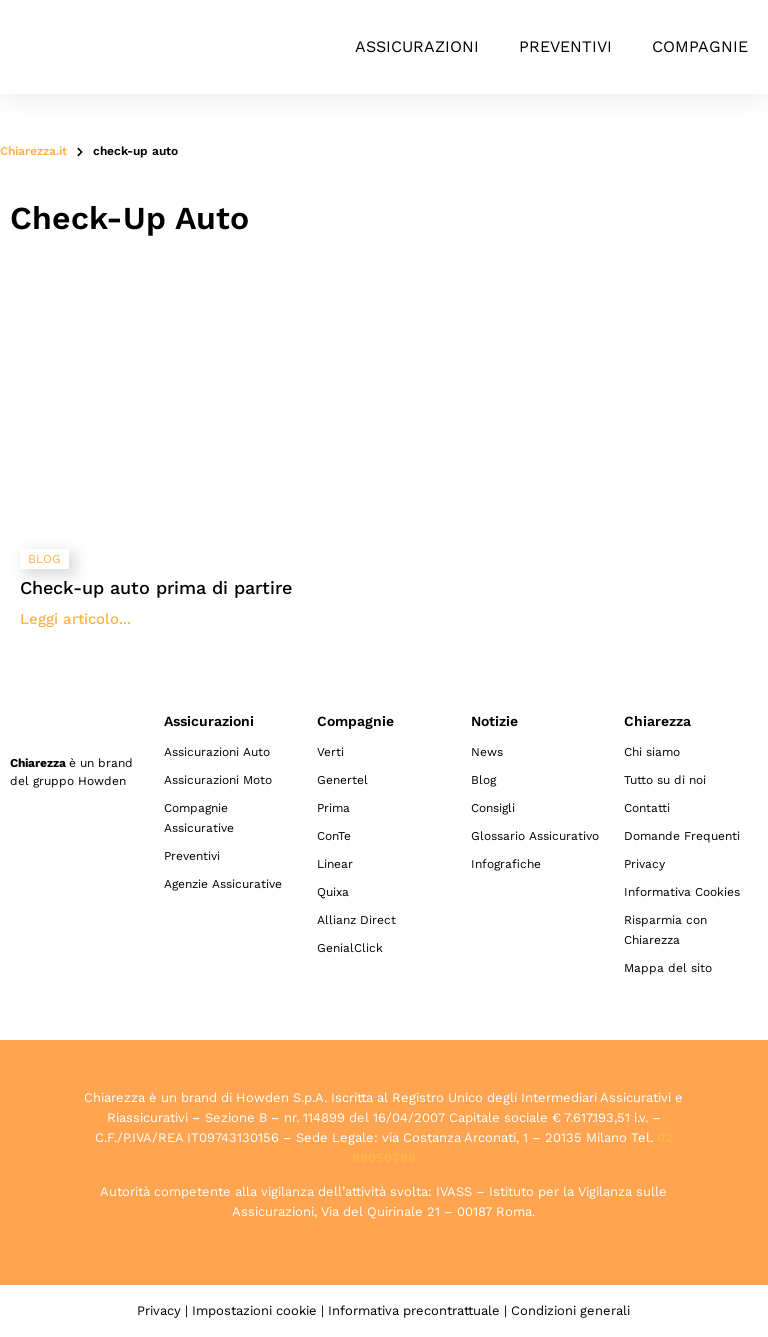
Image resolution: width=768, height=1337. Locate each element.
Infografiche (506, 864)
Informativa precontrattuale (414, 1310)
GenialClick (350, 948)
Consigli (493, 808)
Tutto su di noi (665, 780)
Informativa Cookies (682, 892)
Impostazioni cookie (254, 1310)
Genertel (342, 780)
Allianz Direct (356, 920)
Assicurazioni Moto (218, 780)
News (487, 752)
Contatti (647, 808)
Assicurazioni (417, 46)
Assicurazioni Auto (217, 752)
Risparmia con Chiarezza (665, 930)
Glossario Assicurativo (535, 836)
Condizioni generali (570, 1310)
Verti (330, 752)
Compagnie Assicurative (199, 818)
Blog (483, 780)
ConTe (334, 836)
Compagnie (700, 46)
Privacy (644, 864)
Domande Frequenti (682, 836)
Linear (335, 864)
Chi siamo (652, 752)
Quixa (333, 892)
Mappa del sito (668, 968)
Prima (333, 808)
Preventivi (565, 46)
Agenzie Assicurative (223, 884)
